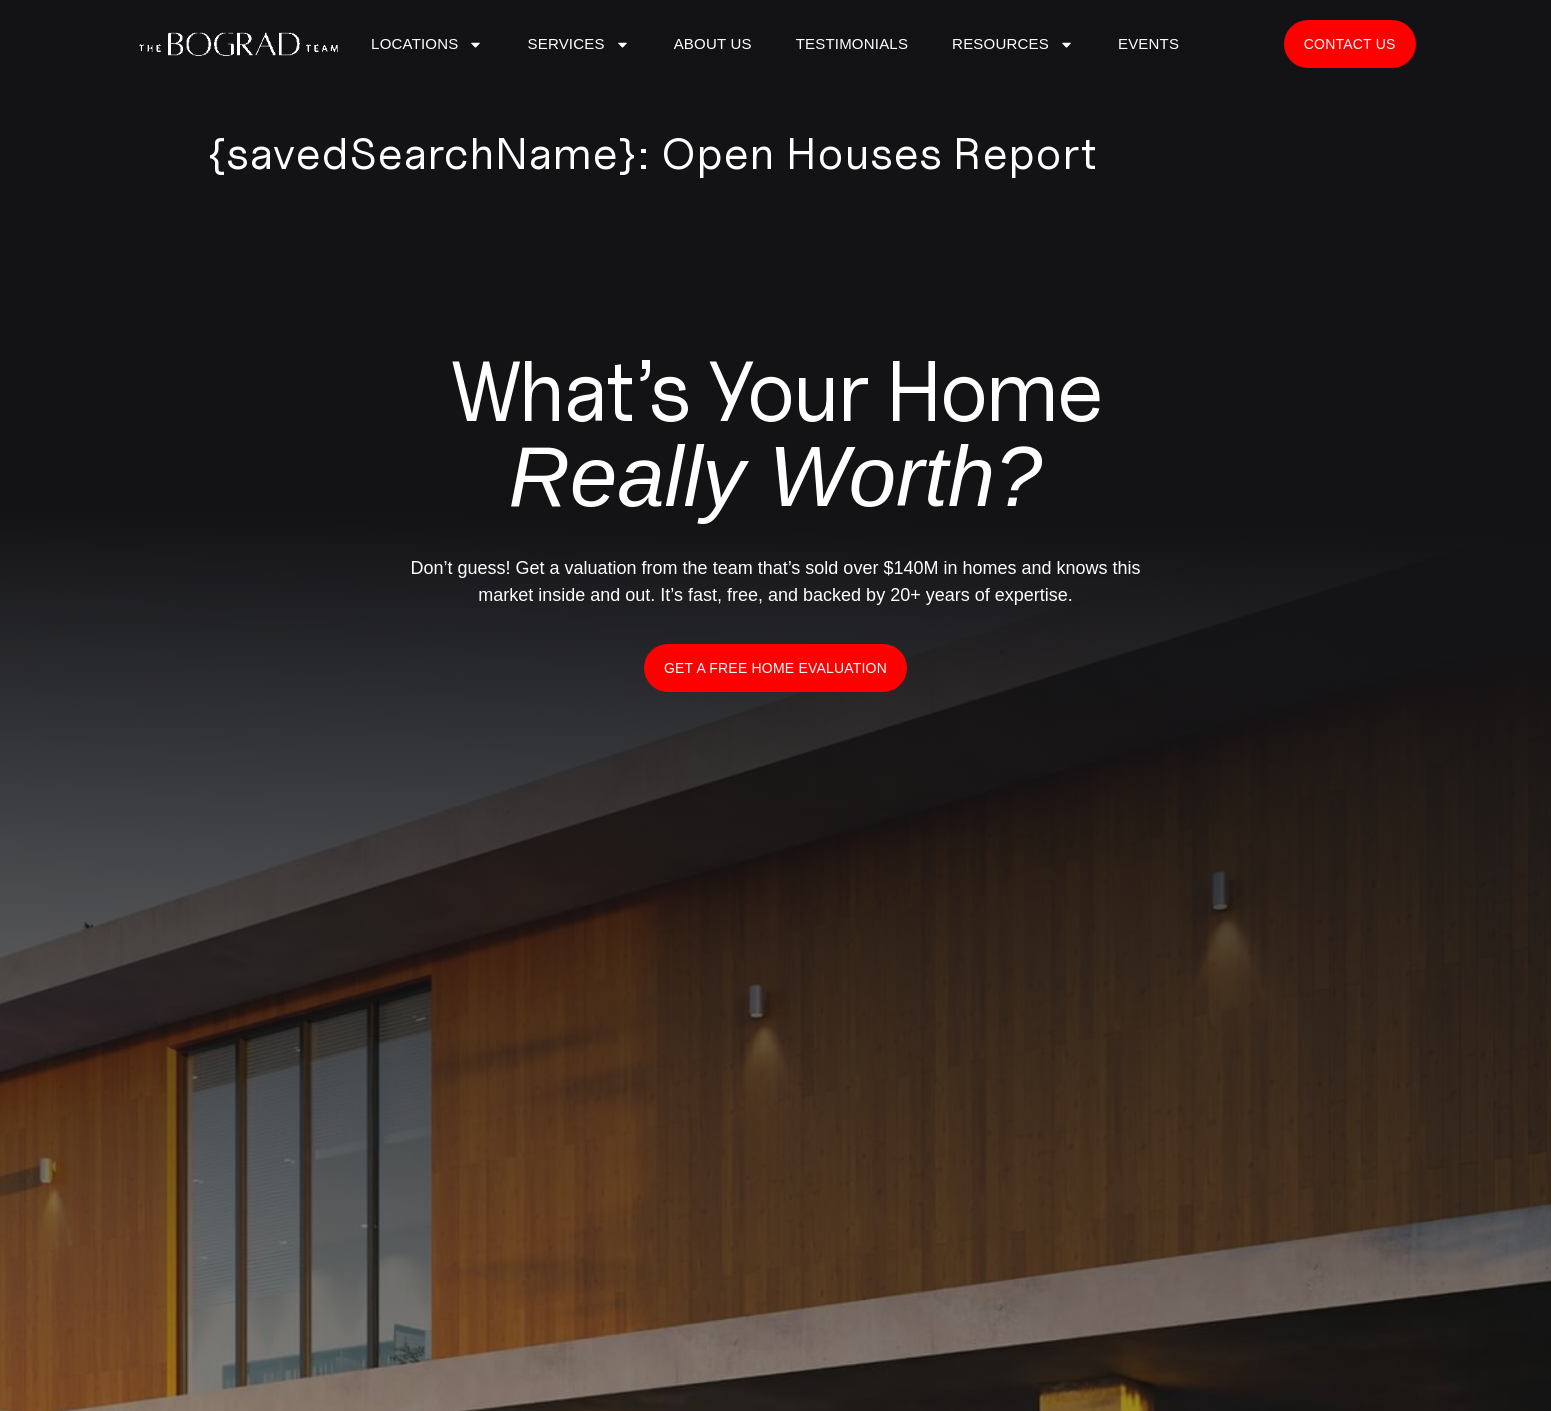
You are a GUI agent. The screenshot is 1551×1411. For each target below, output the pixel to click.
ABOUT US (713, 43)
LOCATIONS (427, 44)
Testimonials (852, 43)
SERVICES (578, 44)
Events (1148, 43)
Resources (1013, 44)
